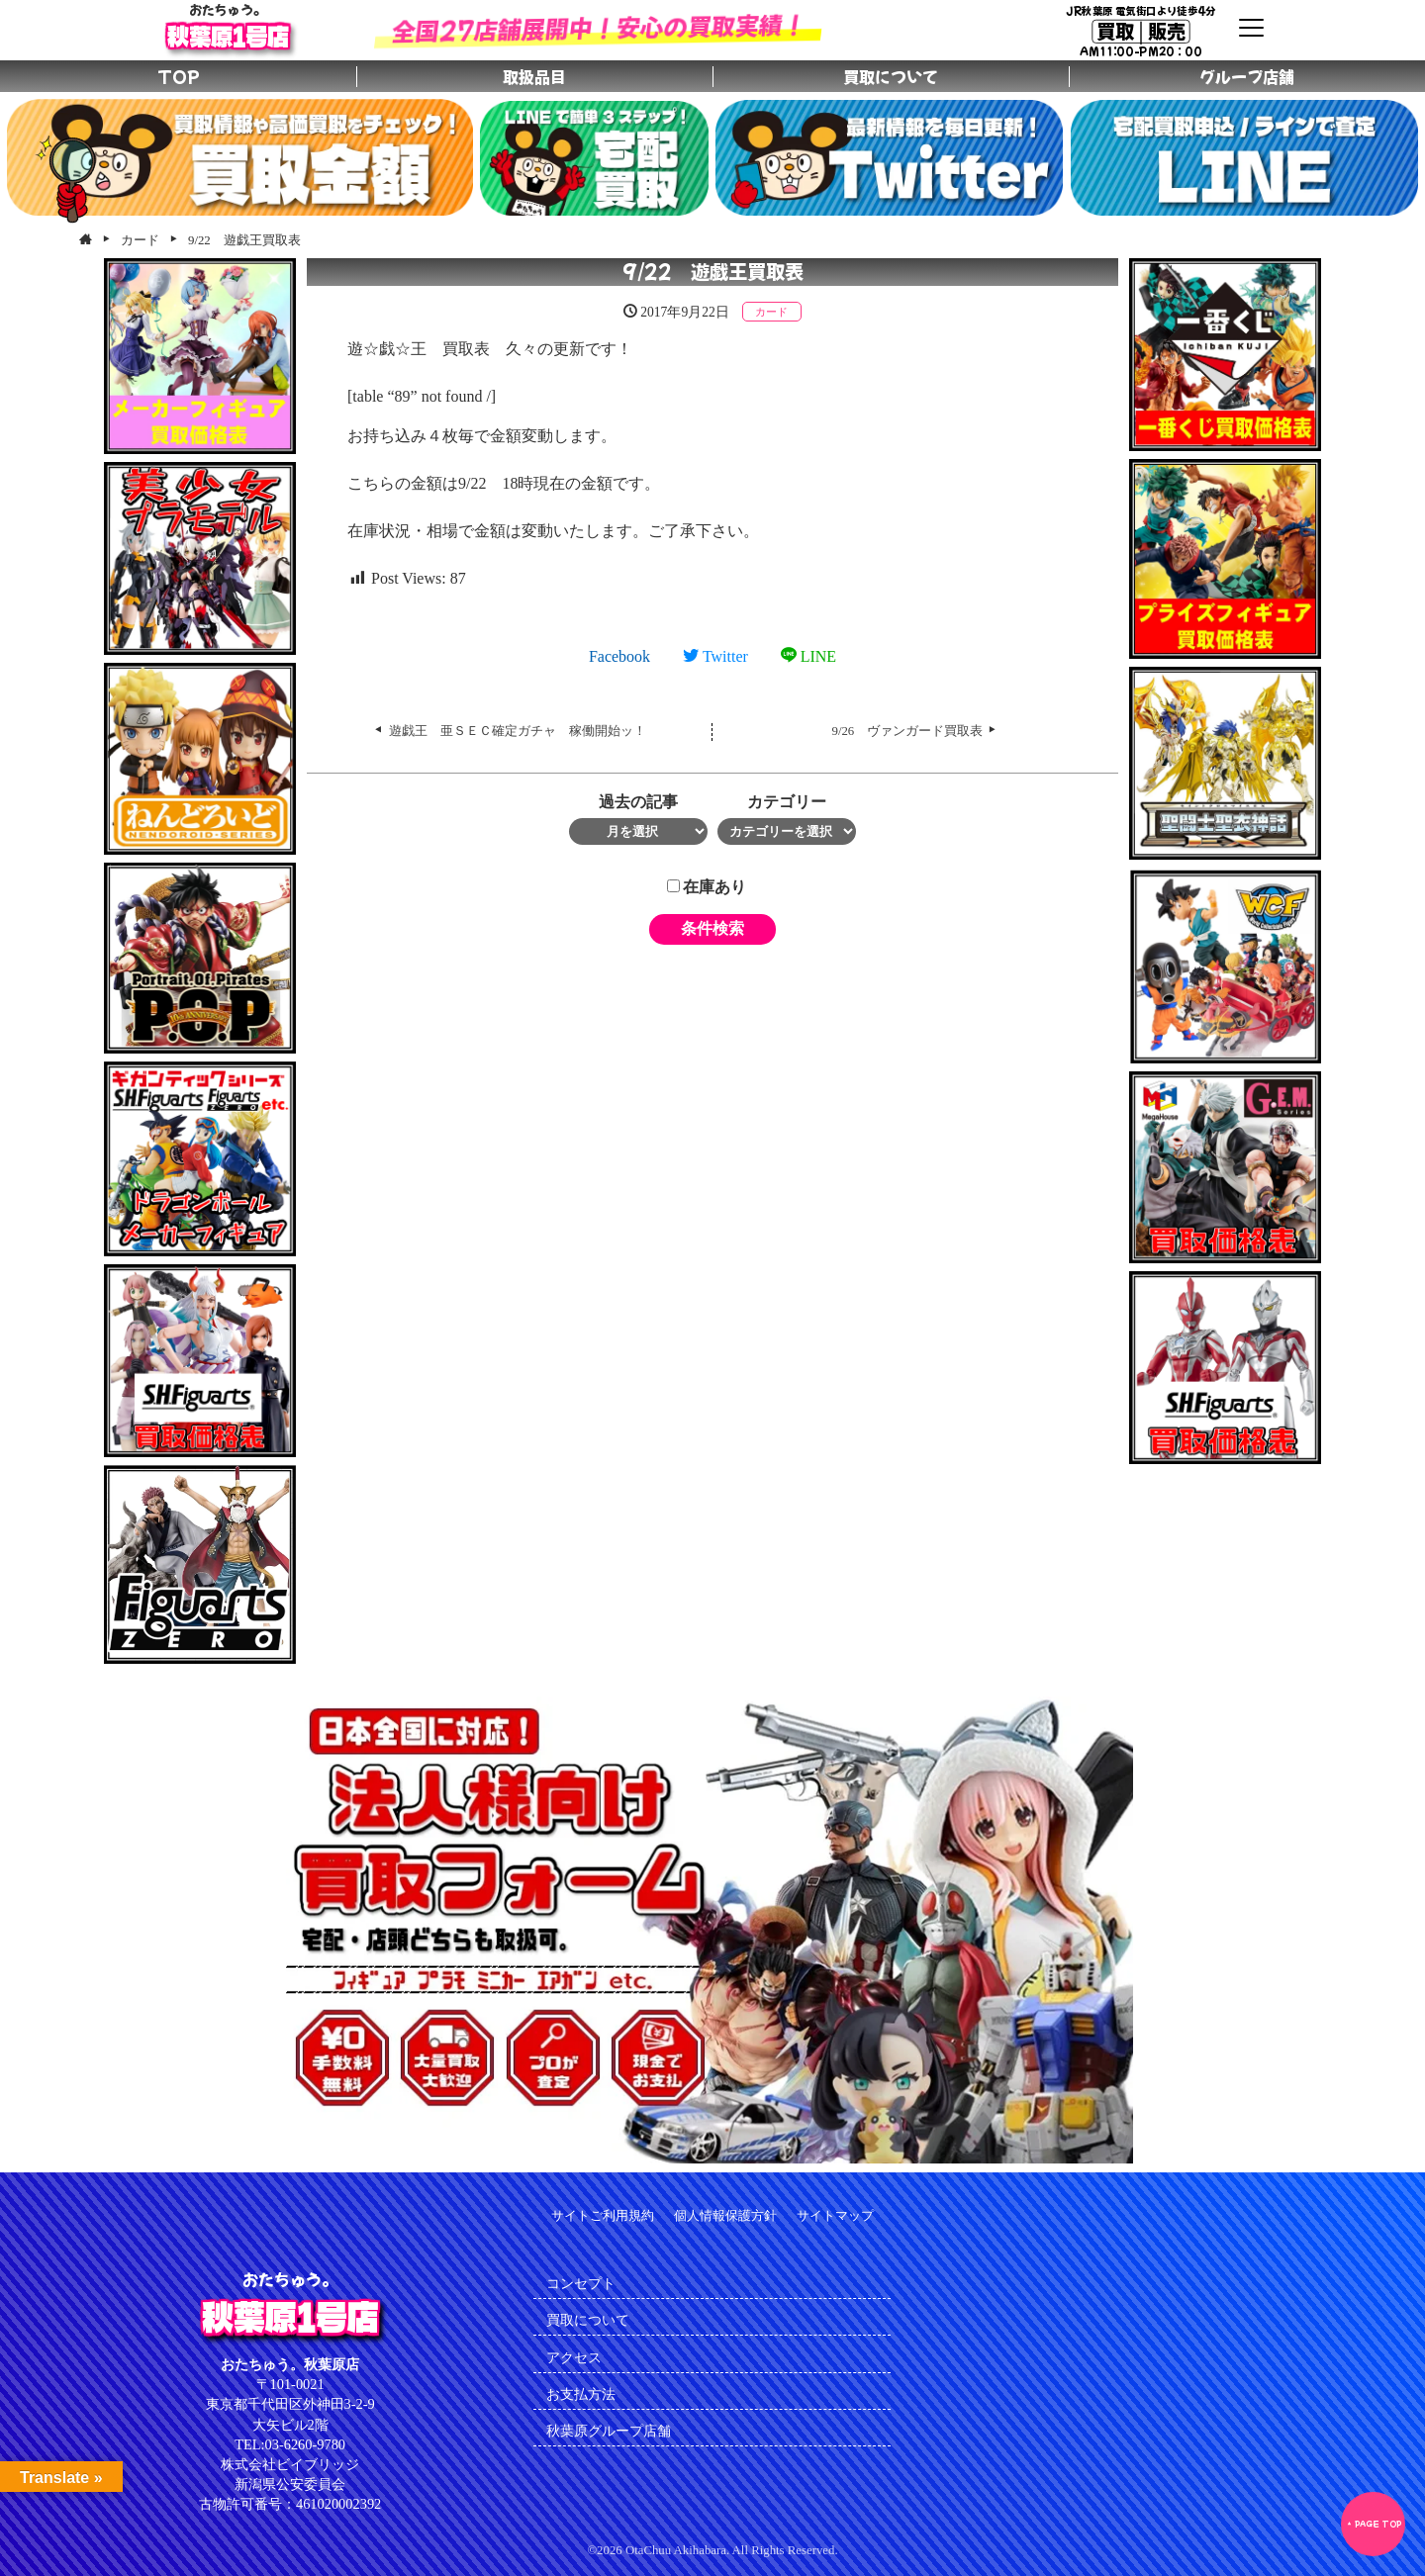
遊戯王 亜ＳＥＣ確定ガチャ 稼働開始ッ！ (517, 731)
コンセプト (581, 2283)
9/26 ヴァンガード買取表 (908, 731)
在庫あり (706, 886)
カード (771, 312)
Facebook (619, 656)
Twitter (715, 656)
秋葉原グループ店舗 (608, 2430)
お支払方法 (581, 2394)
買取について (587, 2320)
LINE (808, 656)
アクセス (574, 2357)
